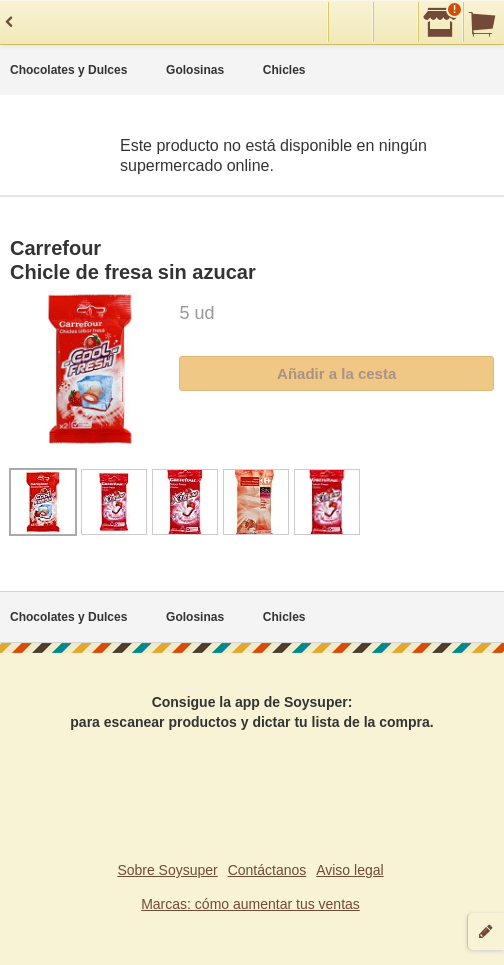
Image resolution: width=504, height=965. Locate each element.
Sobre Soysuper (167, 870)
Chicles (284, 70)
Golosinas (195, 70)
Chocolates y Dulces (68, 70)
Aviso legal (349, 870)
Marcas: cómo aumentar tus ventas (250, 904)
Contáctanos (267, 870)
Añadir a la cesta (336, 373)
